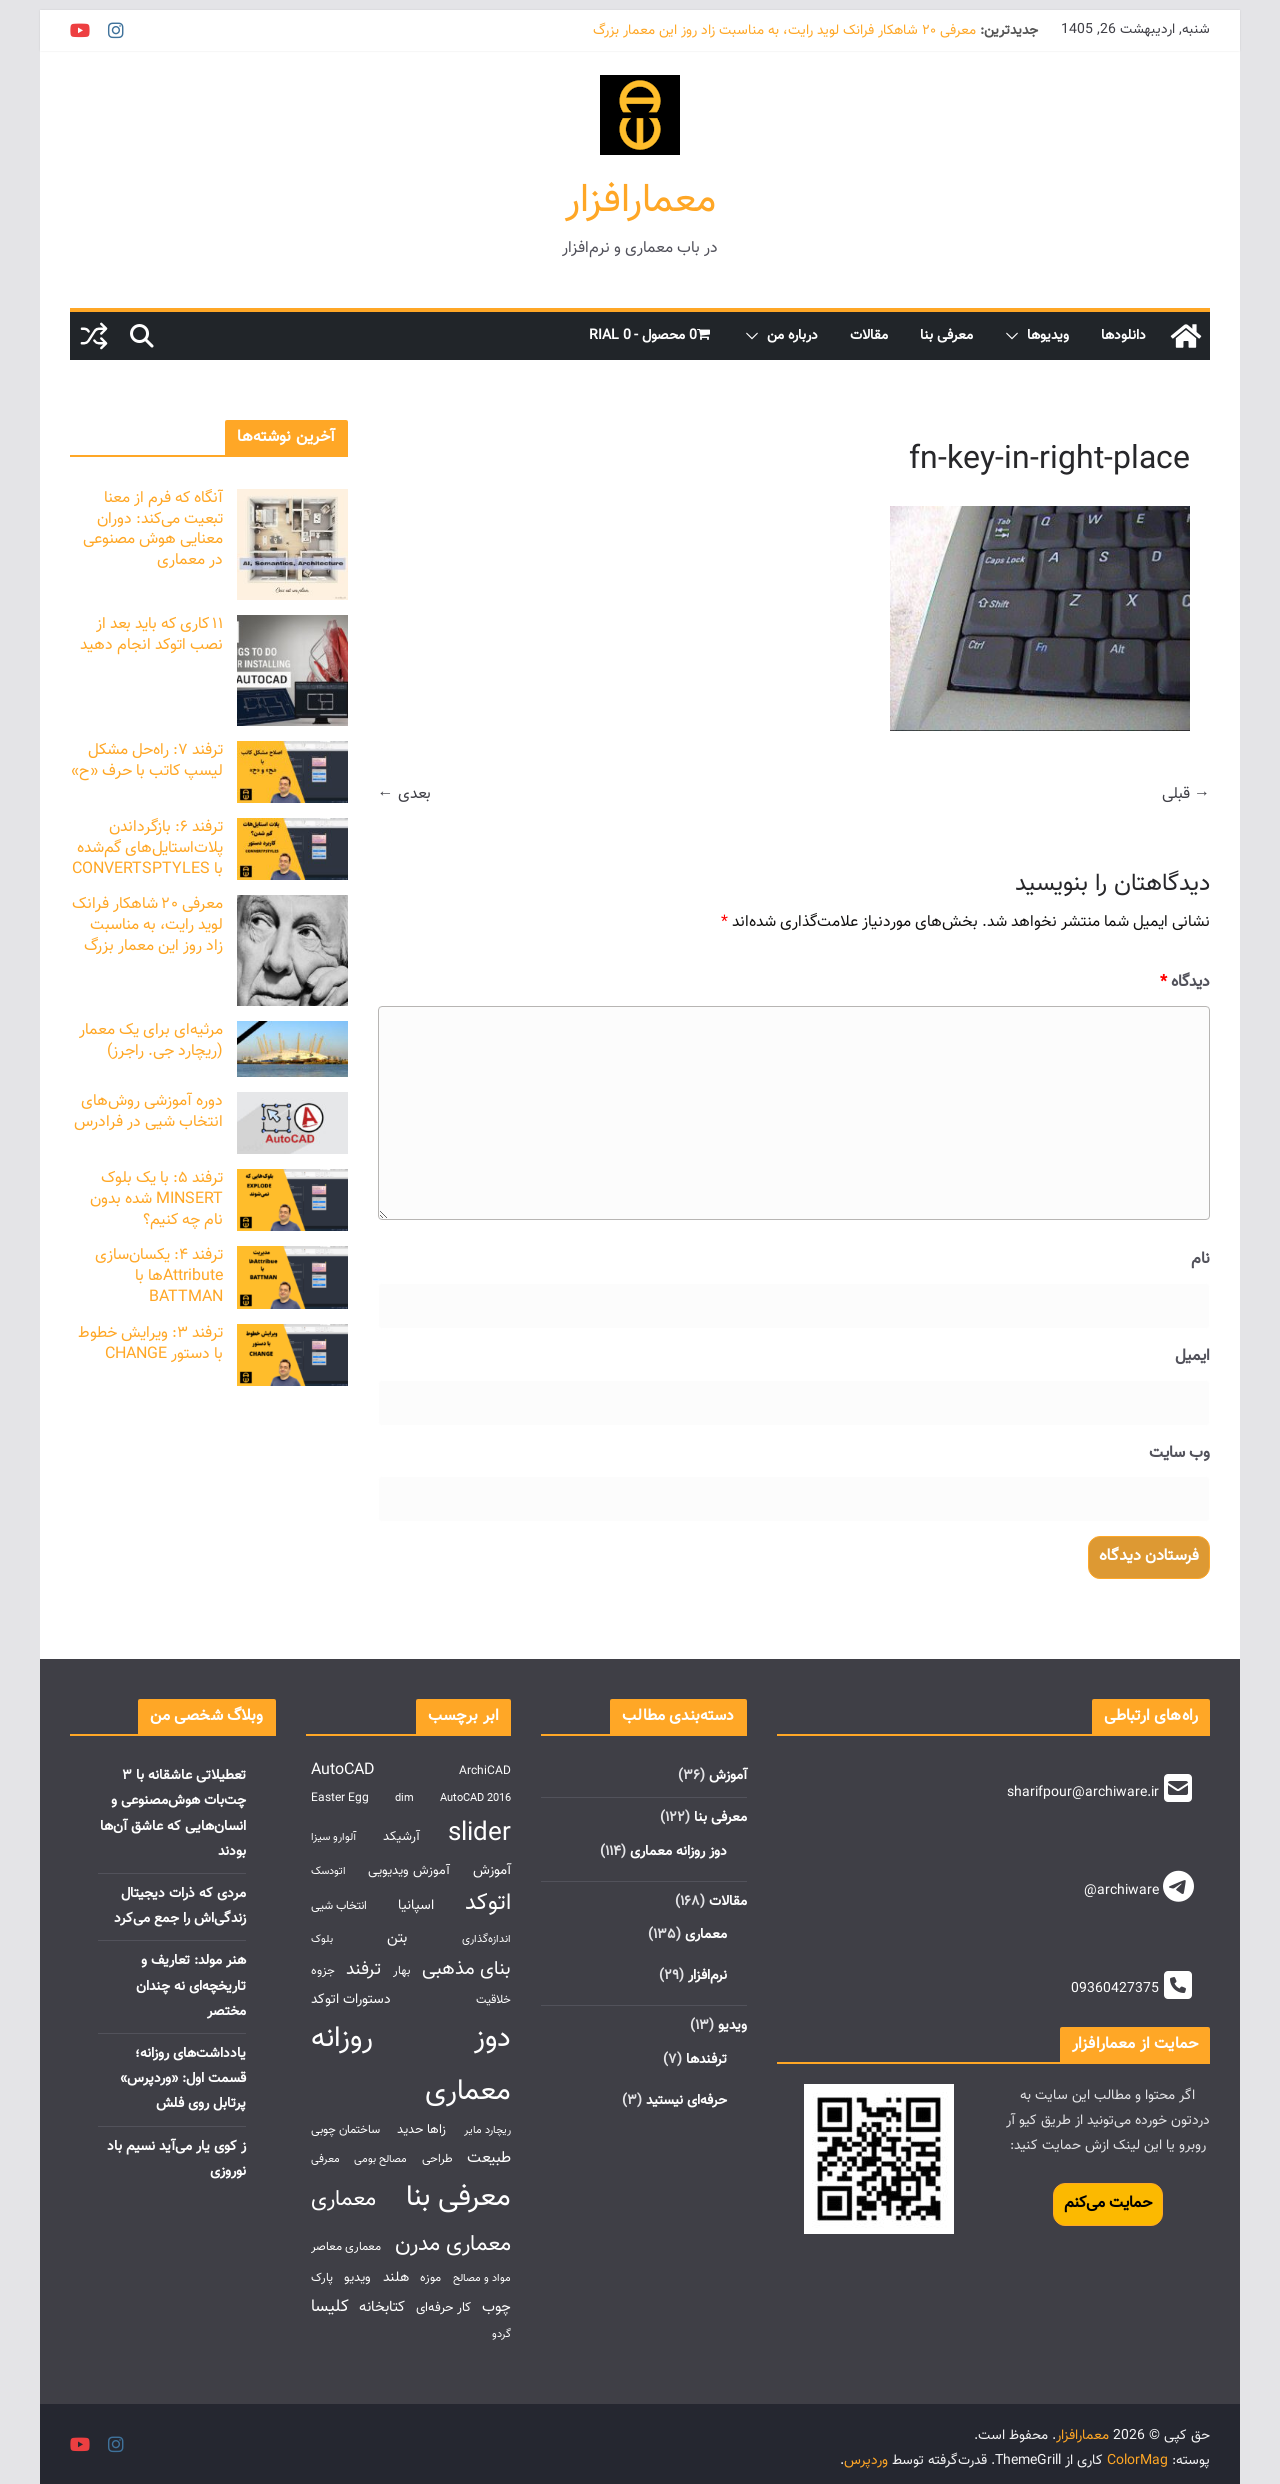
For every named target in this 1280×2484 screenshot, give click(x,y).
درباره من (792, 336)
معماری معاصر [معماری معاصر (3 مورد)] (346, 2247)
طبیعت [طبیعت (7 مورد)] (489, 2158)
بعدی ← (404, 794)
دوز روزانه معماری (678, 1852)
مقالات (869, 336)
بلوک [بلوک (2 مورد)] (322, 1939)
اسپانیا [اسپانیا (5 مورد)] (416, 1905)
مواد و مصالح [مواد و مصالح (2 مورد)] (482, 2278)
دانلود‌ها (1123, 336)
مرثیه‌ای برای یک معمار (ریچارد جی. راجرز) (151, 1041)
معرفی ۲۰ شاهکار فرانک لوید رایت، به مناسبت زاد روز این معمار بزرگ (784, 31)
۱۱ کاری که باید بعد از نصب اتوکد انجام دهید (151, 635)
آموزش (728, 1776)
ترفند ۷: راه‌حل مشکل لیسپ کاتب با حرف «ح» (147, 761)
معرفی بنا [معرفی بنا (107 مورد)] (458, 2198)
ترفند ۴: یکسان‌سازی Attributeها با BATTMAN (159, 1276)
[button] (1016, 336)
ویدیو (732, 2026)
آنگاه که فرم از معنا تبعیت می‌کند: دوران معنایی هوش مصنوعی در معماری (153, 529)
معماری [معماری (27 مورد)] (343, 2199)
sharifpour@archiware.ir (1083, 1793)
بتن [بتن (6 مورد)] (397, 1938)
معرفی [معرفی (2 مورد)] (325, 2159)
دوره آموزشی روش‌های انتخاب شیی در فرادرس (148, 1112)
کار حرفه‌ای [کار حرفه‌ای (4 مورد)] (443, 2307)
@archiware (1121, 1891)
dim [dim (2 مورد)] (404, 1798)
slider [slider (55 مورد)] (479, 1833)
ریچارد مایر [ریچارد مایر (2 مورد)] (487, 2130)
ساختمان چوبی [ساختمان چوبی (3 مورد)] (345, 2130)
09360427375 (1115, 1989)
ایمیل (1192, 1356)
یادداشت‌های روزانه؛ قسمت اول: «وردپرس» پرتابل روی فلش (183, 2079)
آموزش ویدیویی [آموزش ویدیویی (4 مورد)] (409, 1870)
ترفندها (706, 2060)
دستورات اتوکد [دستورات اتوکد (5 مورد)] (351, 1999)
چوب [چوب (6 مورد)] (496, 2307)
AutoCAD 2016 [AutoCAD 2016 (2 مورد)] (475, 1798)
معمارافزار (640, 201)
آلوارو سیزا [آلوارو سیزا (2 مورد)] (333, 1837)
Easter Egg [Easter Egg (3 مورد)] (340, 1798)
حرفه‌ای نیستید (686, 2101)
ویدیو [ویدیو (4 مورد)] (357, 2277)
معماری (706, 1935)
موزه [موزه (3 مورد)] (430, 2278)
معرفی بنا (946, 336)
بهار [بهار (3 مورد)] (401, 1971)
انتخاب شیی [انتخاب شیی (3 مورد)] (339, 1906)
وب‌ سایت (1179, 1453)
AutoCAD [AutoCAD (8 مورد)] (343, 1770)
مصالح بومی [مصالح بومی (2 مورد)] (380, 2159)
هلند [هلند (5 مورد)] (396, 2277)
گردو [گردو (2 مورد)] (501, 2334)
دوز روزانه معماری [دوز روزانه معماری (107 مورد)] (411, 2065)
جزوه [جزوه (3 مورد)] (323, 1971)
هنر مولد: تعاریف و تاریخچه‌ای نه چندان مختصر (191, 1986)
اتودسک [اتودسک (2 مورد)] (328, 1871)
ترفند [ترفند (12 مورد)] (363, 1969)
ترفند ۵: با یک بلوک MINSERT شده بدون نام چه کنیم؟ (156, 1199)
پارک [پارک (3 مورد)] (322, 2278)
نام (1200, 1259)
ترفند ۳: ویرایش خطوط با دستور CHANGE (150, 1344)
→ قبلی (1186, 794)
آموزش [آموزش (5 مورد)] (492, 1870)
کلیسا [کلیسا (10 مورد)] (330, 2306)
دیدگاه (1185, 982)
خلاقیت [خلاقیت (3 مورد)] (493, 2000)
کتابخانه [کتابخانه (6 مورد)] (382, 2307)
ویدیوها (1048, 336)
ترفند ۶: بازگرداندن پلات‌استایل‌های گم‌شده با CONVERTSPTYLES (147, 848)
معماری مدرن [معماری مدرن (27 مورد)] (453, 2244)
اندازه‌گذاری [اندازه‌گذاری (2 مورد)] (486, 1939)
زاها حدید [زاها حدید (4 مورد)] (421, 2129)
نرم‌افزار (707, 1976)
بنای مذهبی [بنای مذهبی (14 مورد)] (466, 1969)
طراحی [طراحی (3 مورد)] (437, 2159)
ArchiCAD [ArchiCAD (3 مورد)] (485, 1771)
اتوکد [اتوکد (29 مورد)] (488, 1903)
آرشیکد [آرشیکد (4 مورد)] (401, 1836)
